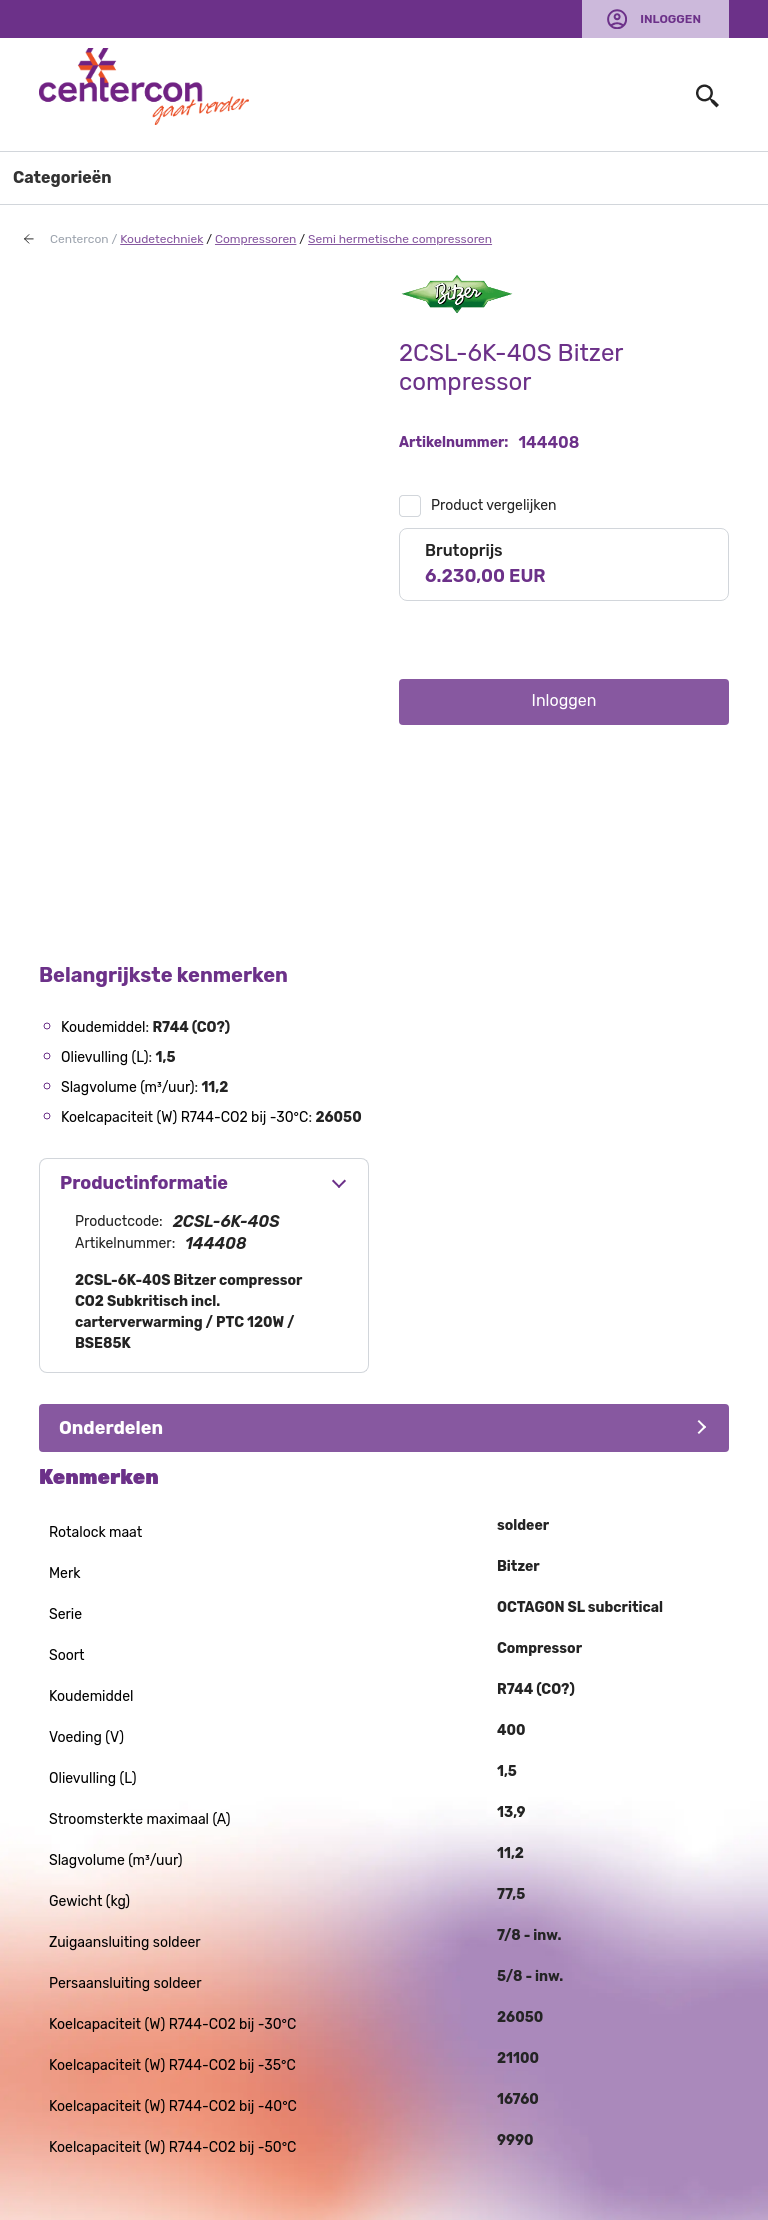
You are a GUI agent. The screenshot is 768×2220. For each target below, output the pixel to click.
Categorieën (62, 177)
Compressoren (255, 239)
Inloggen (670, 19)
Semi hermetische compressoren (400, 239)
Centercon (79, 239)
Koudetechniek (161, 239)
